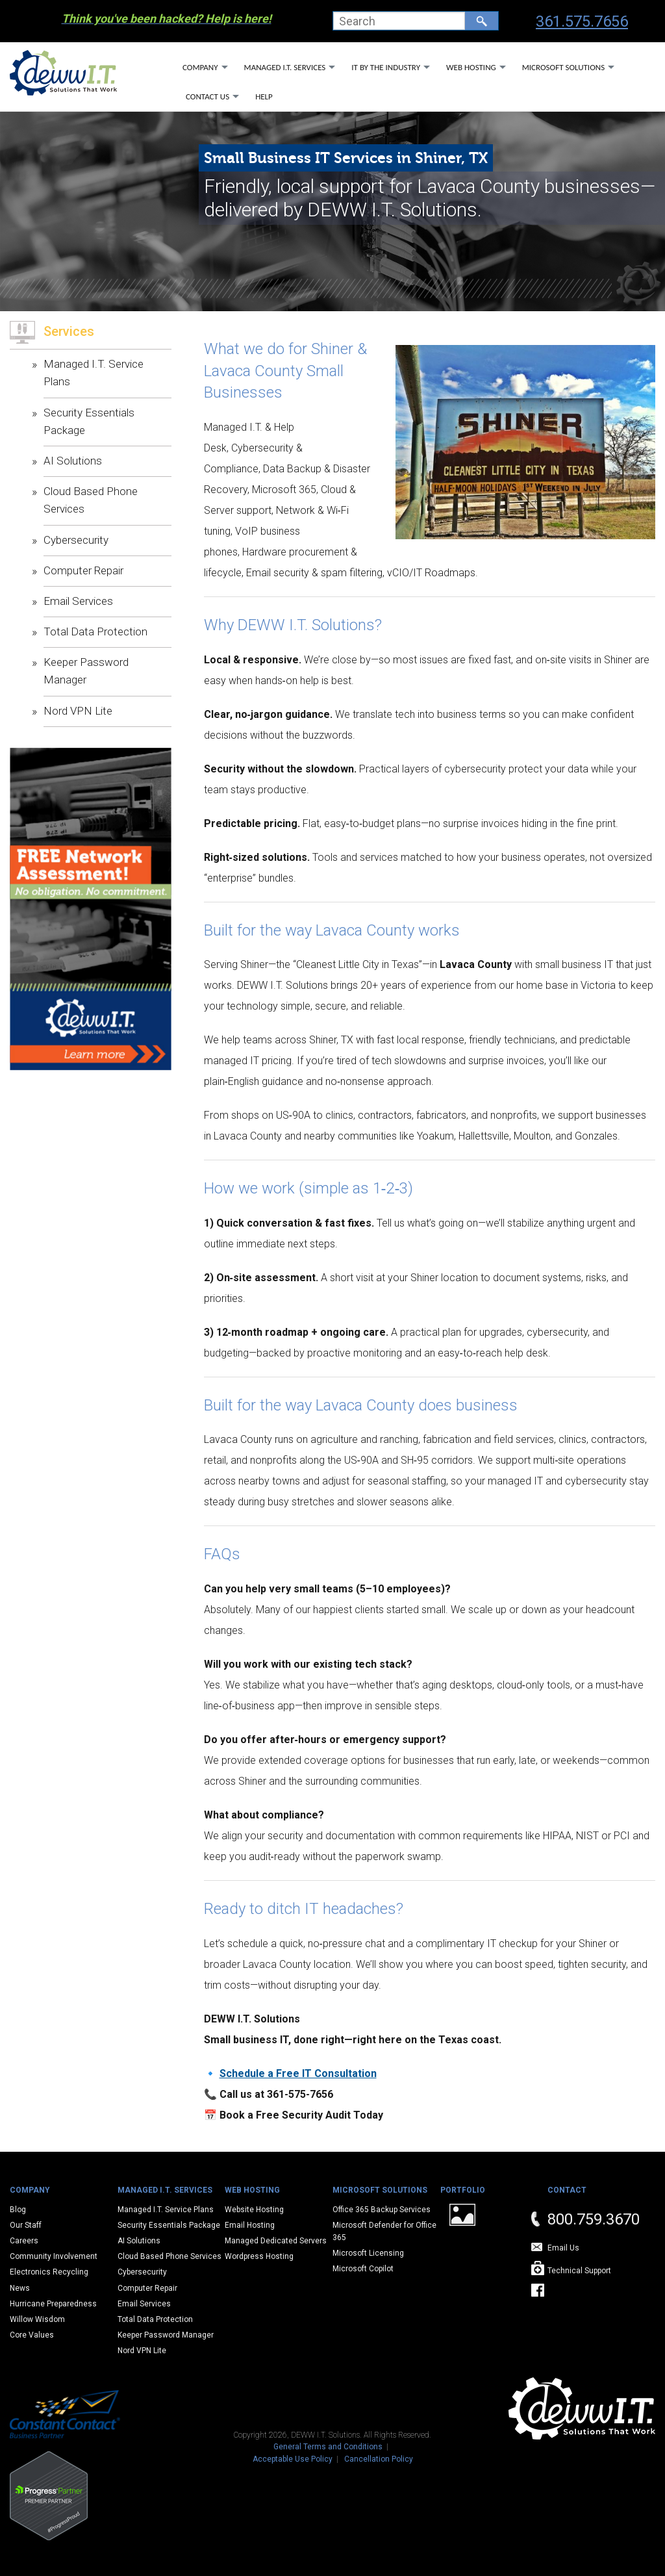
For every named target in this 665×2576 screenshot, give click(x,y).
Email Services (78, 600)
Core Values (32, 2335)
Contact (566, 2190)
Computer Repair (83, 570)
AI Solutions (73, 460)
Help (264, 96)
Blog (18, 2209)
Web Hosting (471, 67)
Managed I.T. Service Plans (166, 2209)
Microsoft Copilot (363, 2268)
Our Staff (26, 2225)
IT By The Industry (385, 67)
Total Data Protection (95, 631)
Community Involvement (53, 2256)
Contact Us (207, 96)
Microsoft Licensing (368, 2253)
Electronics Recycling (49, 2271)
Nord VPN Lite (78, 710)
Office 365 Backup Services (381, 2209)
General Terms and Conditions (328, 2446)
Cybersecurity (76, 539)
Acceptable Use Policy (292, 2459)
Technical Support (579, 2270)
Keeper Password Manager (166, 2335)
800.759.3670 (593, 2219)
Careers (24, 2240)
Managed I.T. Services (285, 67)
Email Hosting (250, 2225)
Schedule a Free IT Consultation (298, 2073)
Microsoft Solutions (563, 67)
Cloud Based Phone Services (169, 2256)
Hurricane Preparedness (53, 2303)
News (20, 2288)
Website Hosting (254, 2209)
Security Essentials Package (169, 2225)
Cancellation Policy (378, 2459)
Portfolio (462, 2190)
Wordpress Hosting (259, 2256)
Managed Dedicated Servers (276, 2240)
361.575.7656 (582, 21)
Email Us (563, 2247)
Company (200, 67)
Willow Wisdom (37, 2319)
